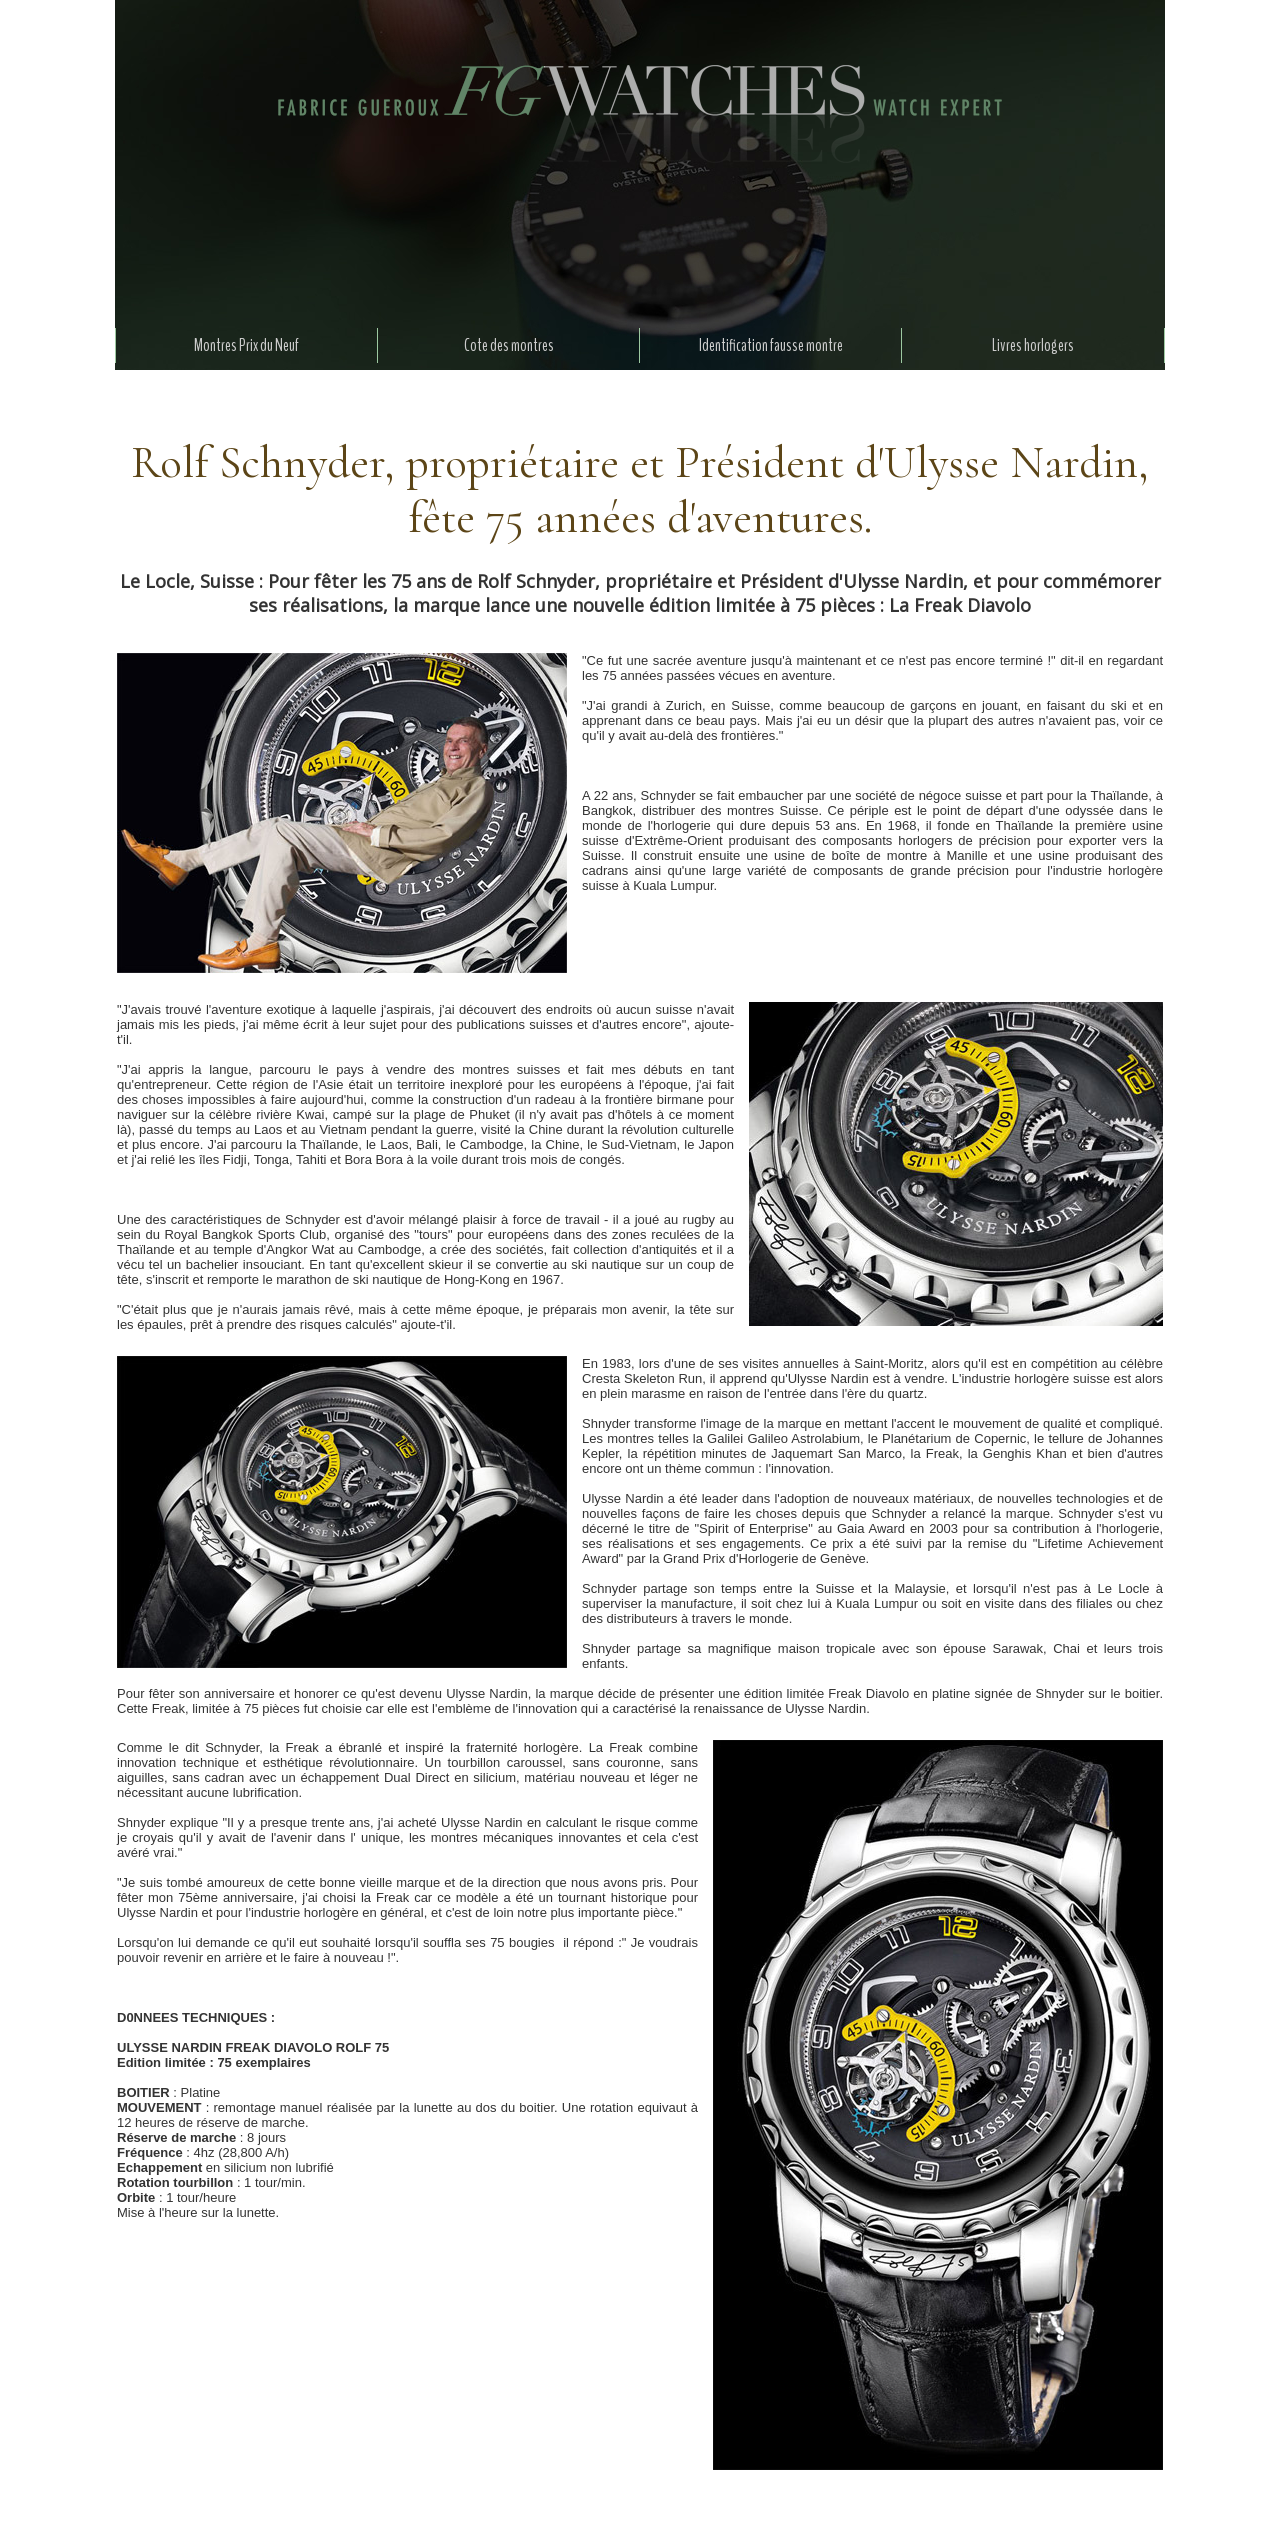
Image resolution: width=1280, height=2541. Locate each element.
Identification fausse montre (771, 345)
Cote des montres (509, 345)
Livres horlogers (1033, 345)
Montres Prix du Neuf (246, 345)
